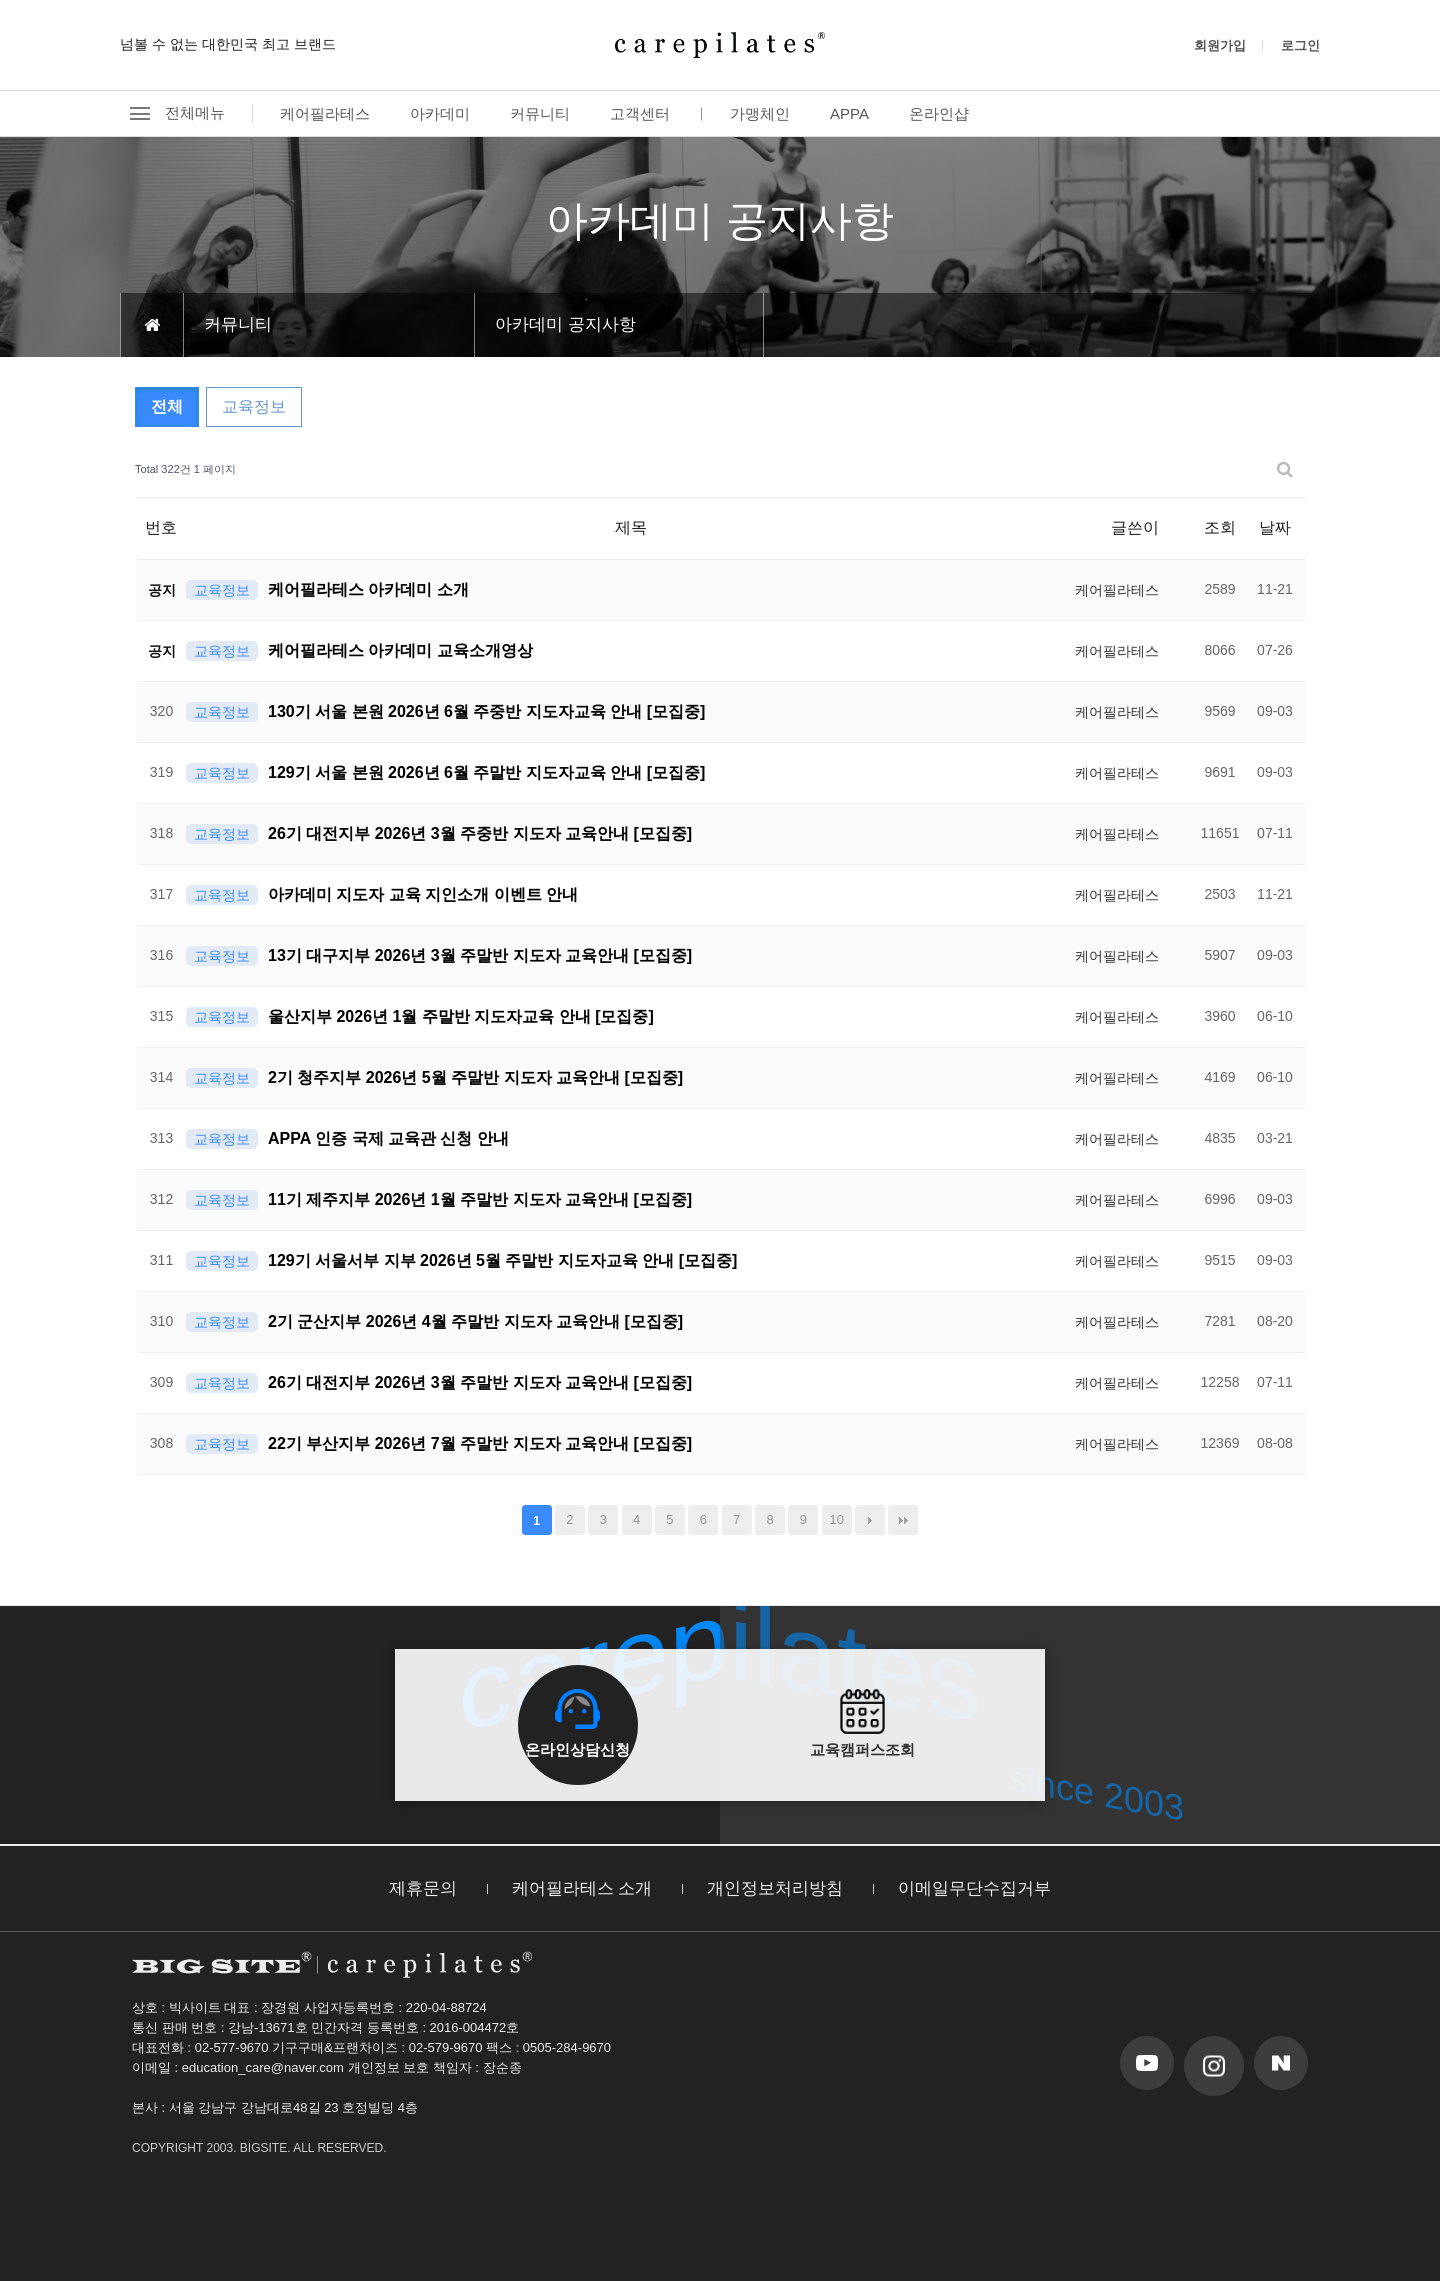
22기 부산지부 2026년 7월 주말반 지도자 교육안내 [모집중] (480, 1443)
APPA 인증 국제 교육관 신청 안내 (388, 1138)
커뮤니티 (540, 113)
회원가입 (1220, 45)
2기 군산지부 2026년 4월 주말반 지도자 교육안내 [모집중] (475, 1321)
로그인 (1300, 45)
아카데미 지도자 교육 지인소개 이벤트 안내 (423, 894)
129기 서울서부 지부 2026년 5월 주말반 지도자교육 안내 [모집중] (502, 1260)
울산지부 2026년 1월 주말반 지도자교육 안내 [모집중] (461, 1016)
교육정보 (254, 406)
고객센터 (640, 113)
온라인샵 (939, 113)
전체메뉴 (172, 113)
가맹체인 (760, 113)
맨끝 (903, 1520)
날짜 (1275, 527)
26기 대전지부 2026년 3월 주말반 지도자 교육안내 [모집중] (480, 1382)
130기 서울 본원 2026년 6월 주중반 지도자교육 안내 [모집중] (486, 711)
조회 (1220, 527)
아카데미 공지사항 (565, 324)
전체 (167, 406)
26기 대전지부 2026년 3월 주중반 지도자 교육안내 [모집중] (480, 833)
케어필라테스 (325, 113)
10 (836, 1519)
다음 (870, 1520)
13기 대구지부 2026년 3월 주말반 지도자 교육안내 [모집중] (480, 955)
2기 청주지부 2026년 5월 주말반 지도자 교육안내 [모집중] (475, 1077)
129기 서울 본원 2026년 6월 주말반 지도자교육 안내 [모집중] (486, 772)
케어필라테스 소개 (582, 1888)
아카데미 (440, 113)
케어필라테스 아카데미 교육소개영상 (400, 650)
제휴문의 (423, 1888)
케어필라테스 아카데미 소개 (368, 589)
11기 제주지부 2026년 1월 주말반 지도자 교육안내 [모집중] (480, 1199)
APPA (849, 113)
